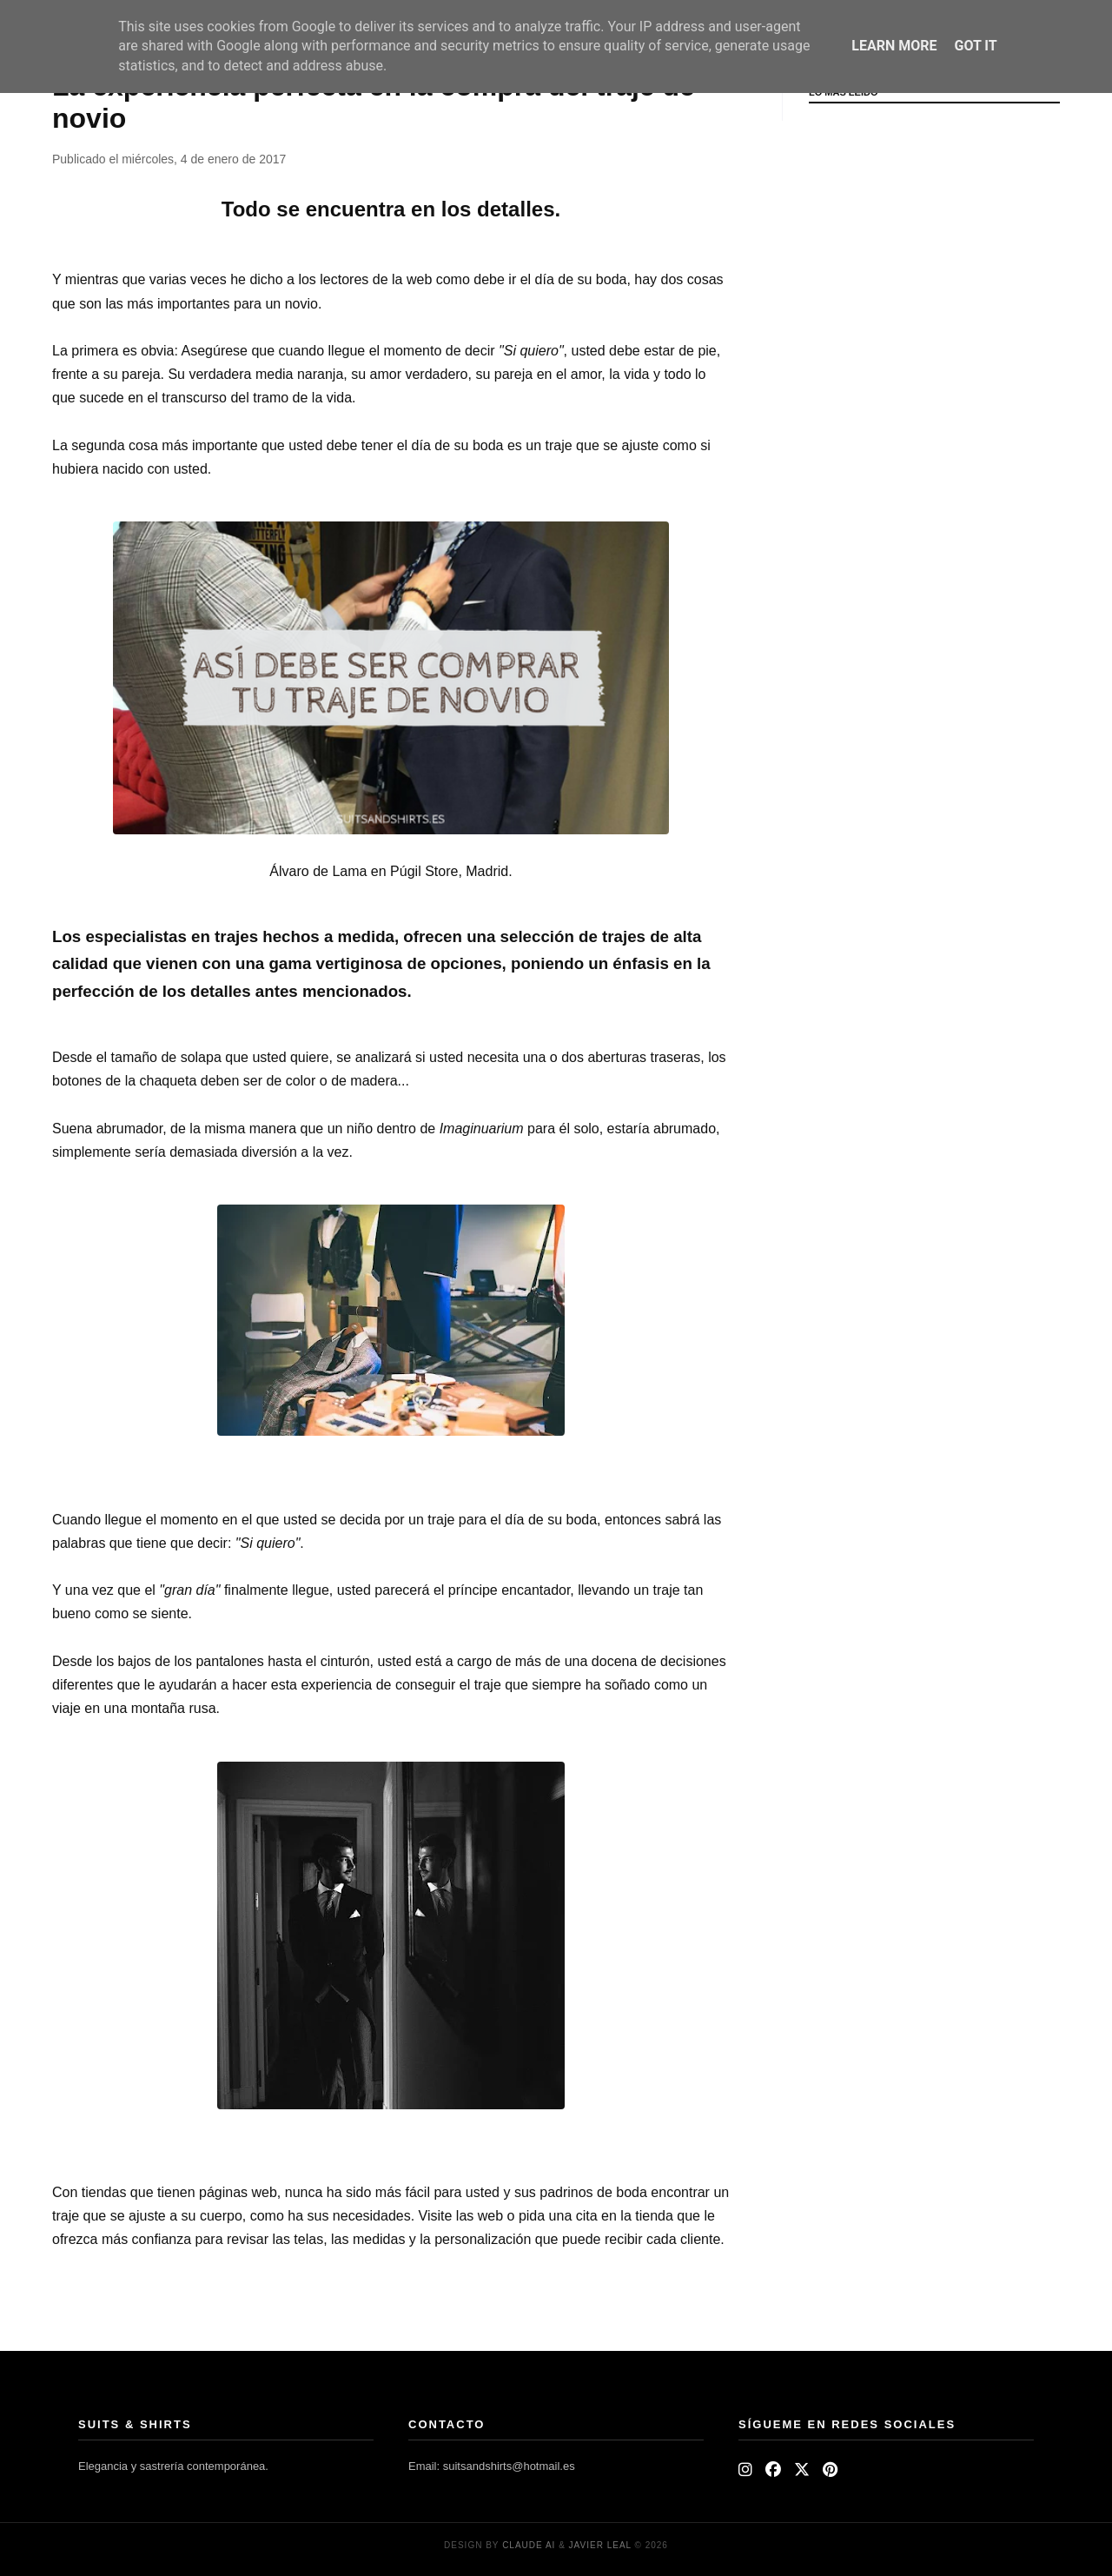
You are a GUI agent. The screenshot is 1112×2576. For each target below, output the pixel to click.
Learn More (894, 45)
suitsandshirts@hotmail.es (509, 2466)
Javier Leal (600, 2545)
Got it (975, 45)
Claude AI (528, 2545)
